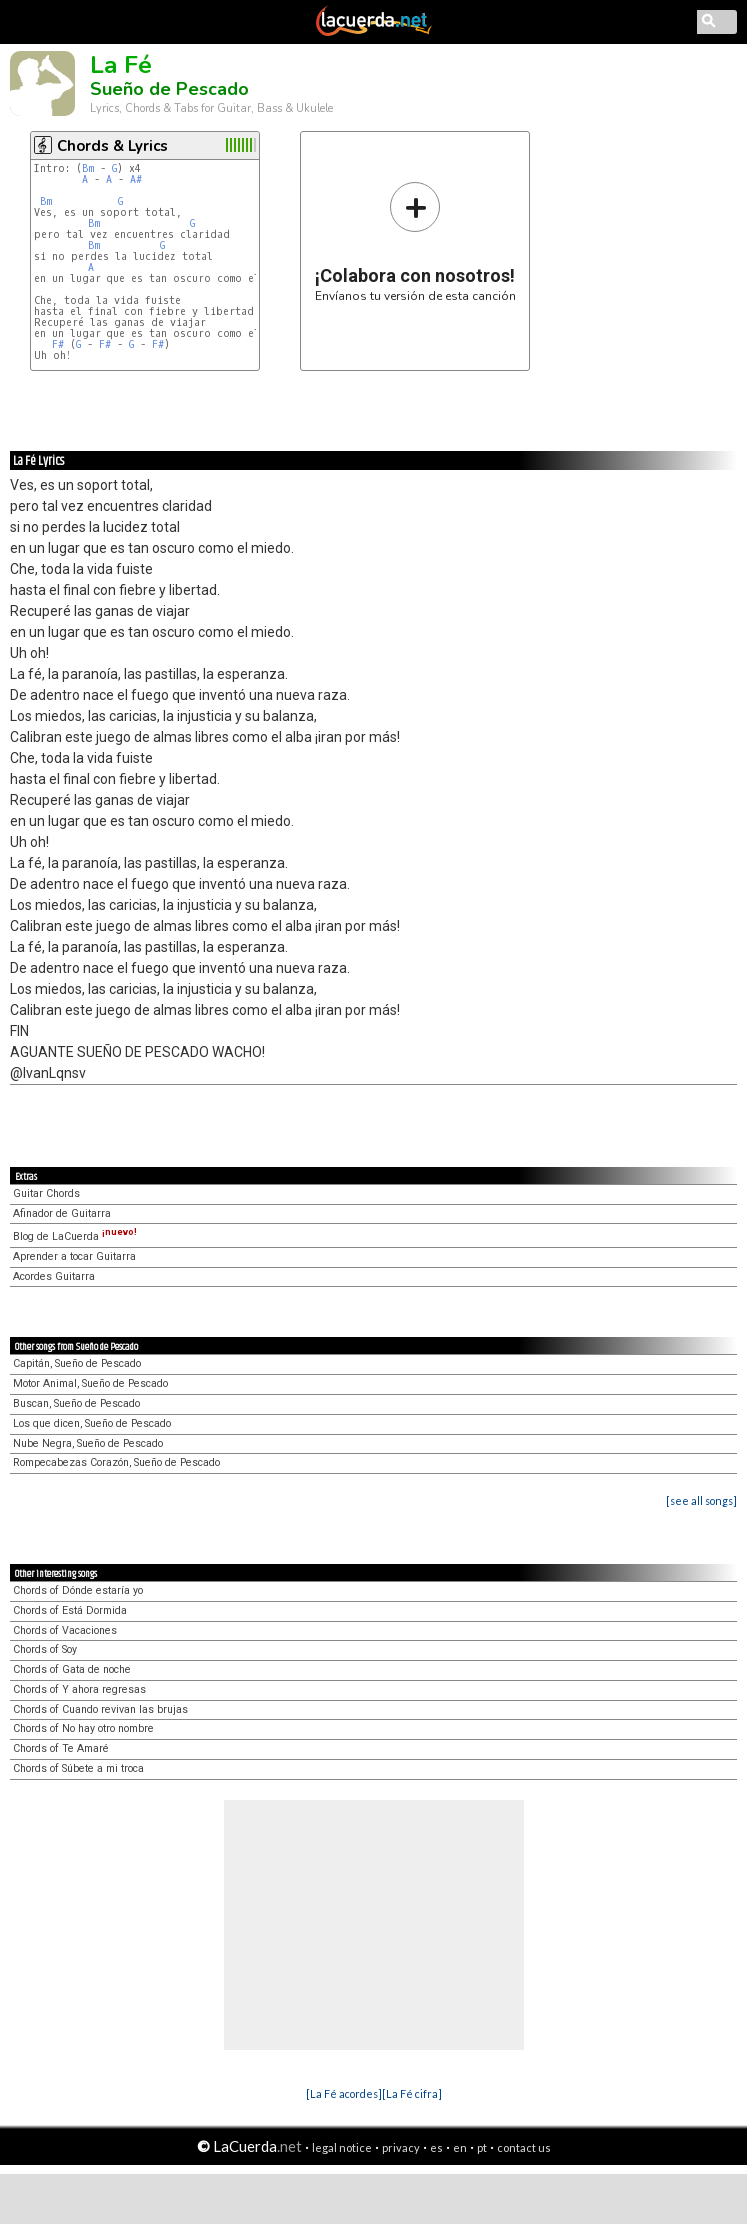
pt (482, 2147)
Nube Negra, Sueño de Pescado (88, 1443)
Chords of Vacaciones (65, 1630)
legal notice (342, 2147)
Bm (88, 168)
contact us (524, 2147)
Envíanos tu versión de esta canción (415, 241)
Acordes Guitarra (54, 1276)
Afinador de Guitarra (62, 1213)
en (460, 2147)
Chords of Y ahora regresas (79, 1689)
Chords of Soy (45, 1649)
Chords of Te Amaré (61, 1748)
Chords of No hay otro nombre (83, 1728)
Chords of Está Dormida (70, 1610)
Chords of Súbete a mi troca (78, 1768)
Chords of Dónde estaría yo (78, 1590)
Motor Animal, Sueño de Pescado (90, 1383)
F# (58, 344)
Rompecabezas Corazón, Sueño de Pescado (116, 1462)
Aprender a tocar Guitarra (74, 1256)
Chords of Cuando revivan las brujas (100, 1709)
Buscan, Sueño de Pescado (76, 1403)
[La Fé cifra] (412, 2093)
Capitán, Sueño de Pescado (77, 1363)
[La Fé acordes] (344, 2093)
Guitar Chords (46, 1193)
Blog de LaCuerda (75, 1236)
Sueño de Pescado (169, 89)
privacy (401, 2147)
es (436, 2147)
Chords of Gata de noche (72, 1669)
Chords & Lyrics (112, 146)
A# (136, 179)
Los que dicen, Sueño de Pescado (92, 1423)
